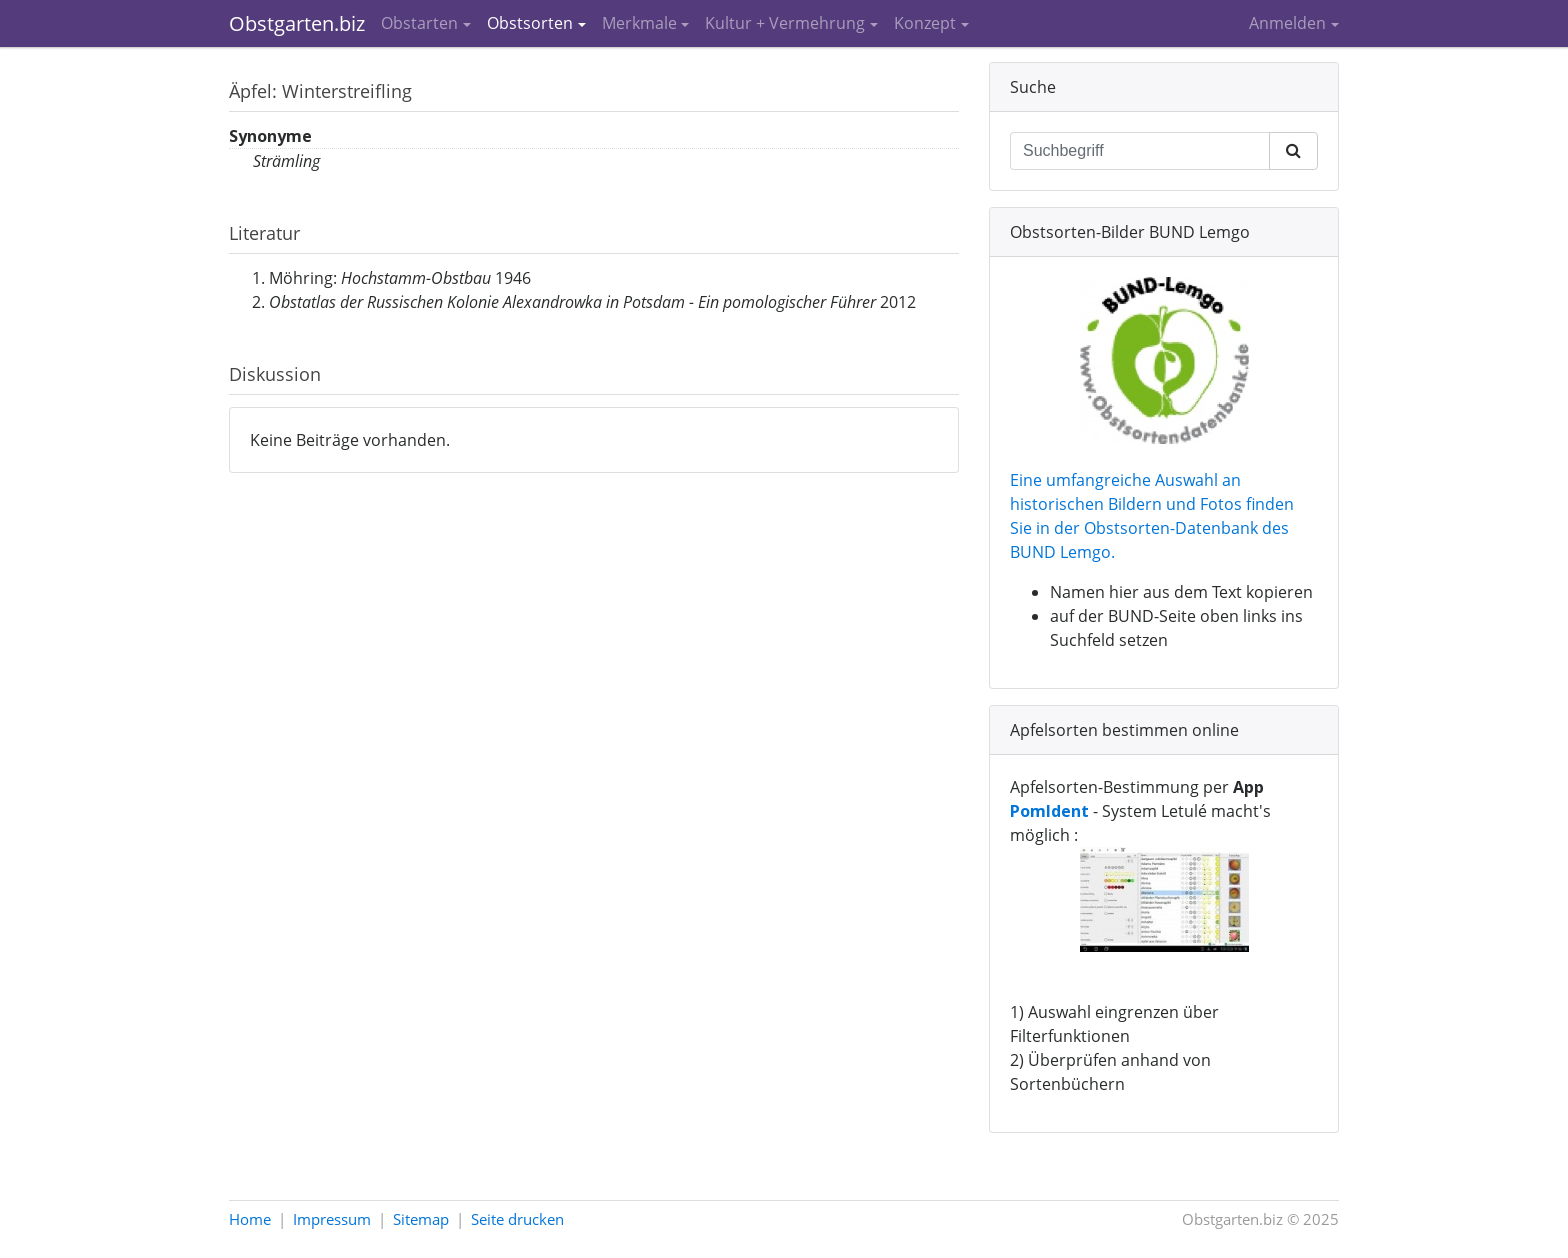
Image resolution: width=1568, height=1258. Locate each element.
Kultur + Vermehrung (785, 23)
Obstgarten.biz (297, 23)
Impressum (332, 1219)
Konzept (925, 23)
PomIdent (1049, 811)
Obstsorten (530, 23)
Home (250, 1219)
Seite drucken (517, 1219)
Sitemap (421, 1219)
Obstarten (419, 23)
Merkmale (639, 23)
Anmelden (1287, 23)
